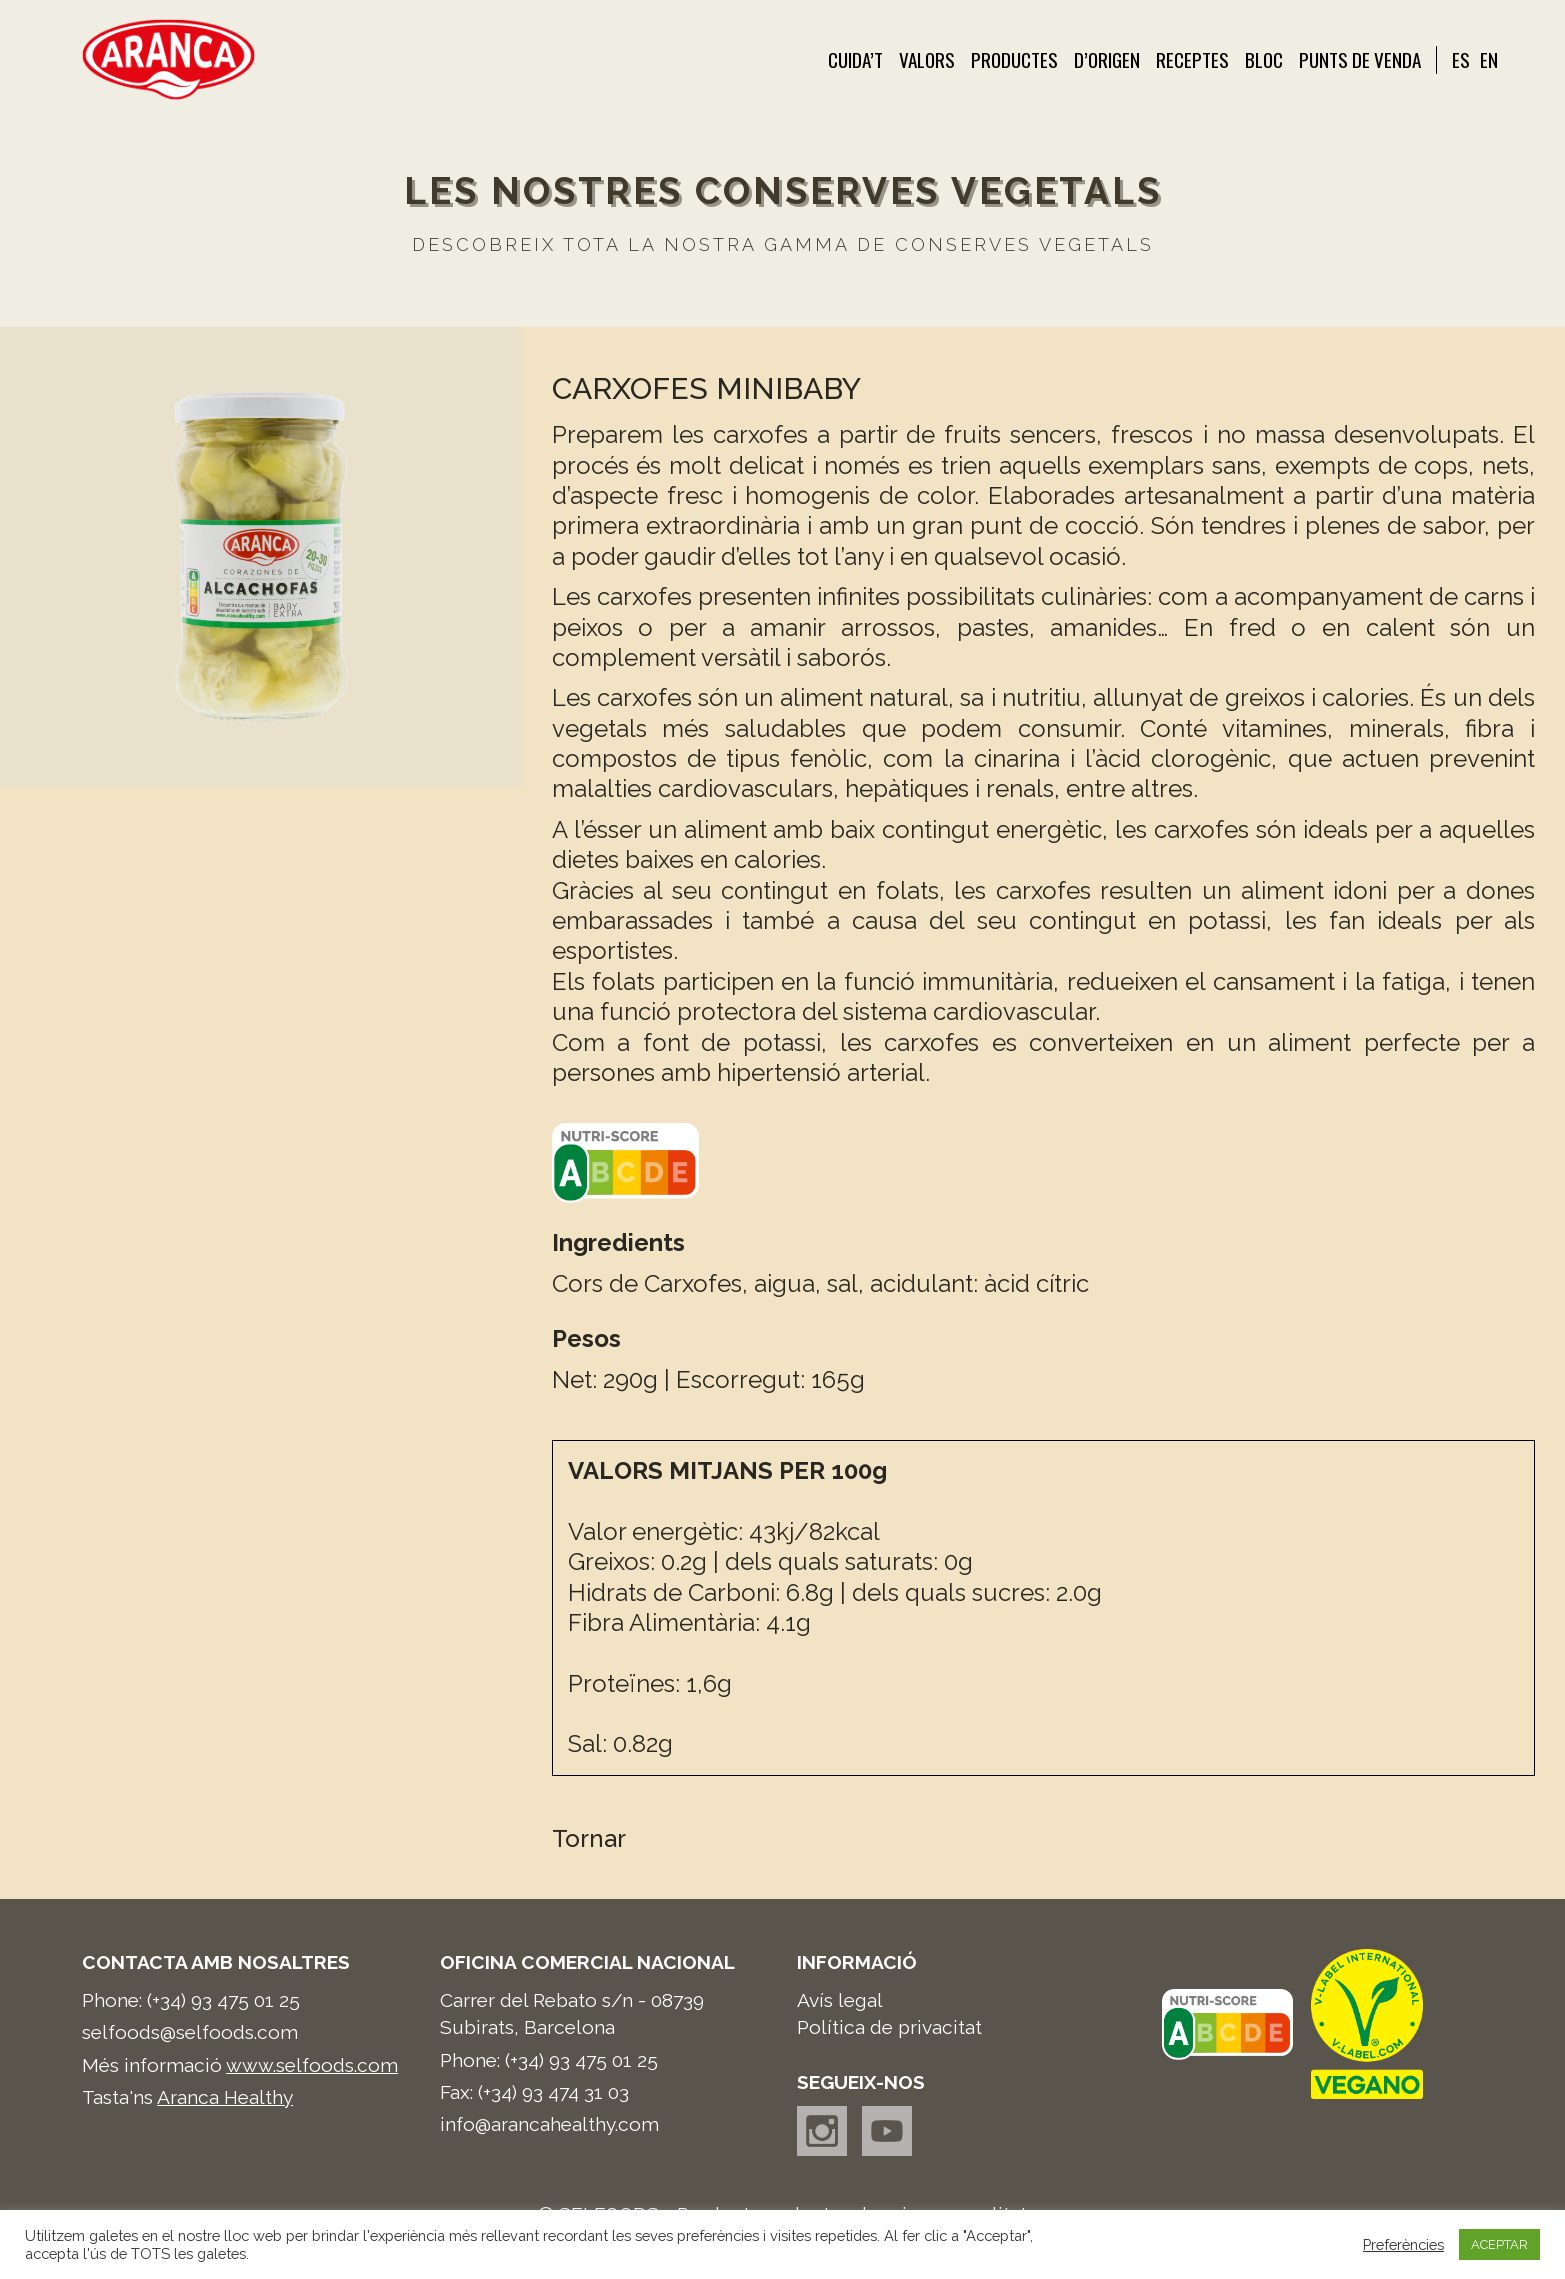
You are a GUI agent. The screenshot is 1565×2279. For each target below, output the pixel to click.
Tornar (589, 1838)
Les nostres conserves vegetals (783, 191)
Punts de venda (1360, 59)
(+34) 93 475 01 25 (223, 2000)
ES (1461, 59)
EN (1489, 59)
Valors (927, 59)
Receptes (1192, 59)
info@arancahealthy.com (549, 2124)
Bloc (1264, 59)
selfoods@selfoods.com (190, 2032)
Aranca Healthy (225, 2097)
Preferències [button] (1403, 2244)
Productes (1014, 59)
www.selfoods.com (312, 2065)
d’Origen (1107, 59)
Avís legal (840, 2000)
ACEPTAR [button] (1499, 2244)
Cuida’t (855, 59)
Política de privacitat (889, 2027)
